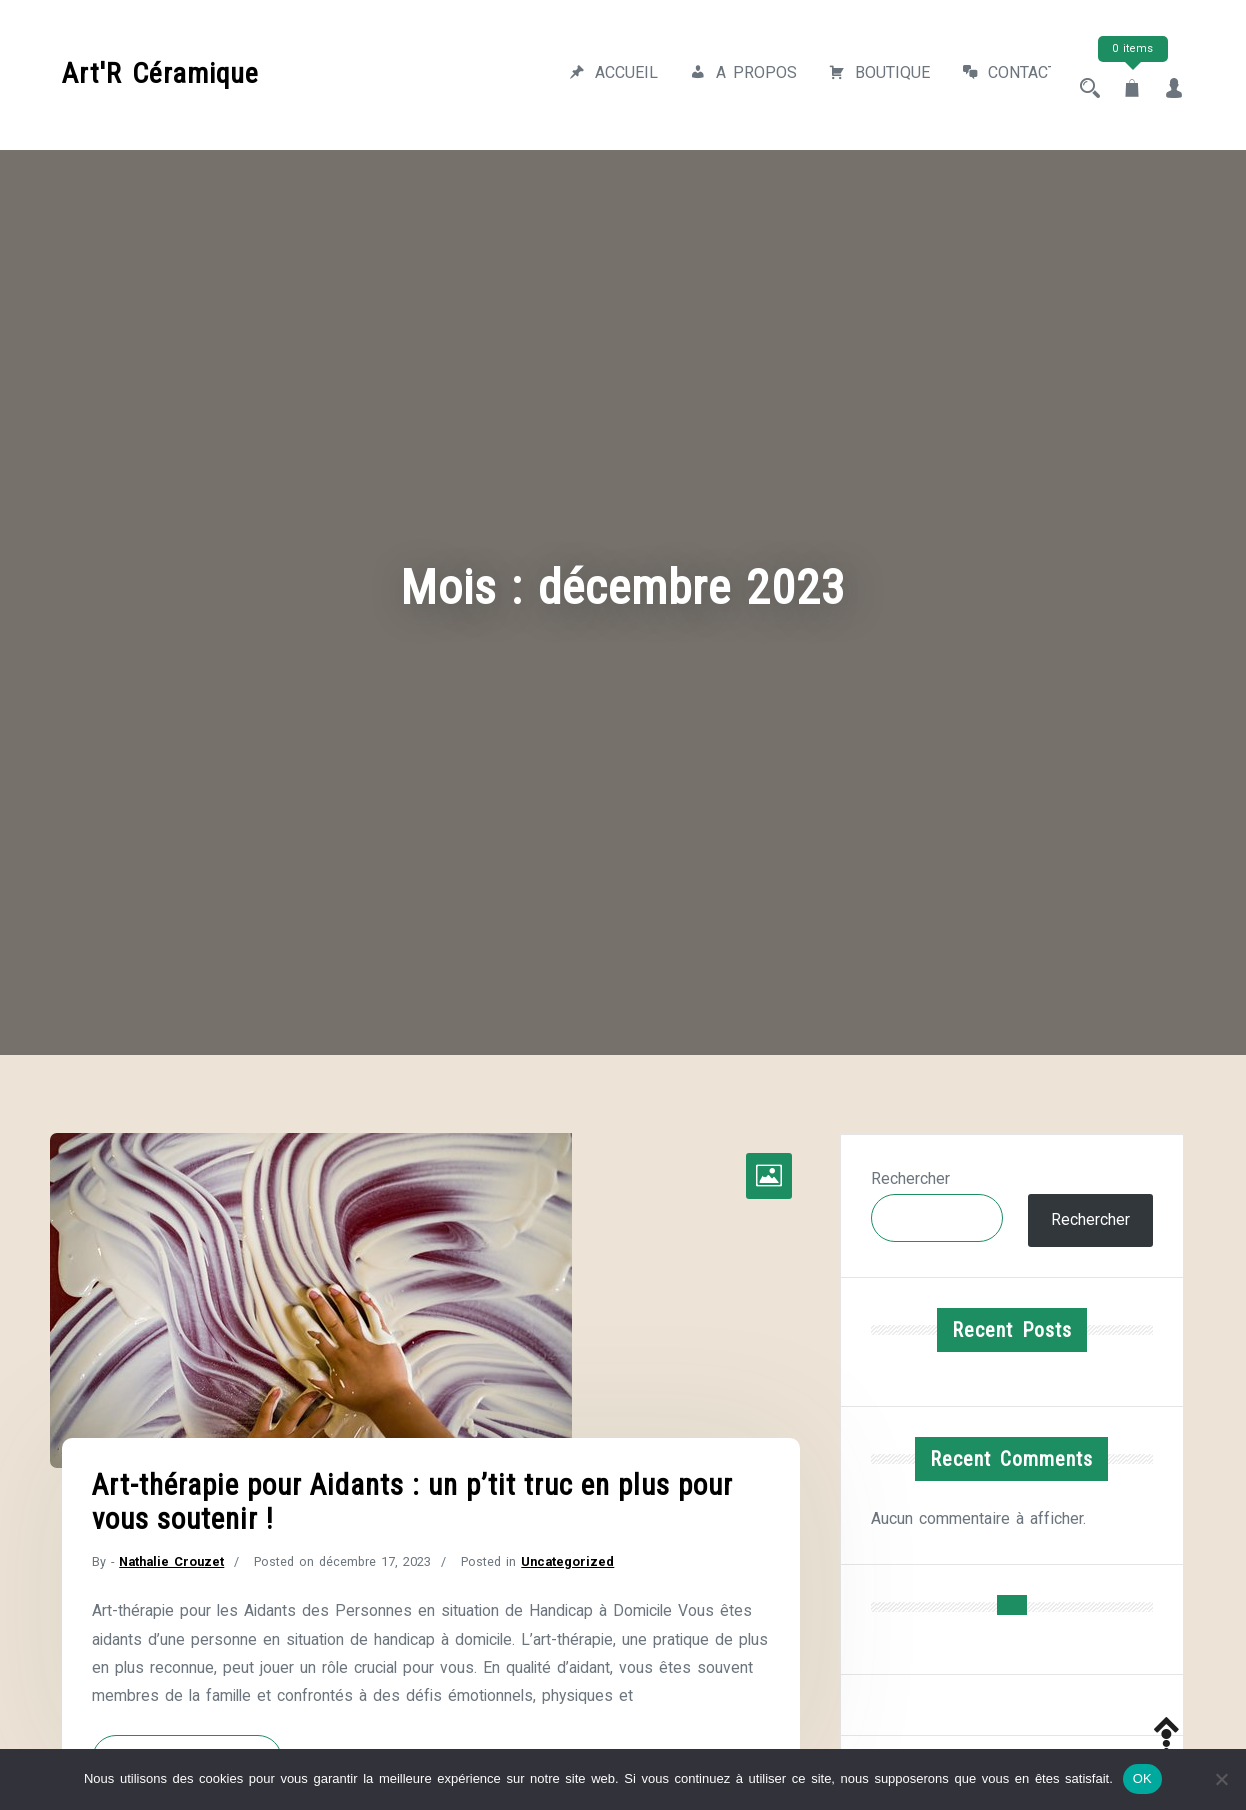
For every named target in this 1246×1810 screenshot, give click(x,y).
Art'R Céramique (160, 68)
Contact (990, 74)
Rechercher (910, 1169)
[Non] (1221, 1779)
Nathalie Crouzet (172, 1552)
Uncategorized (572, 1552)
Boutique (860, 74)
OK (1142, 1778)
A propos (724, 74)
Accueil (594, 74)
